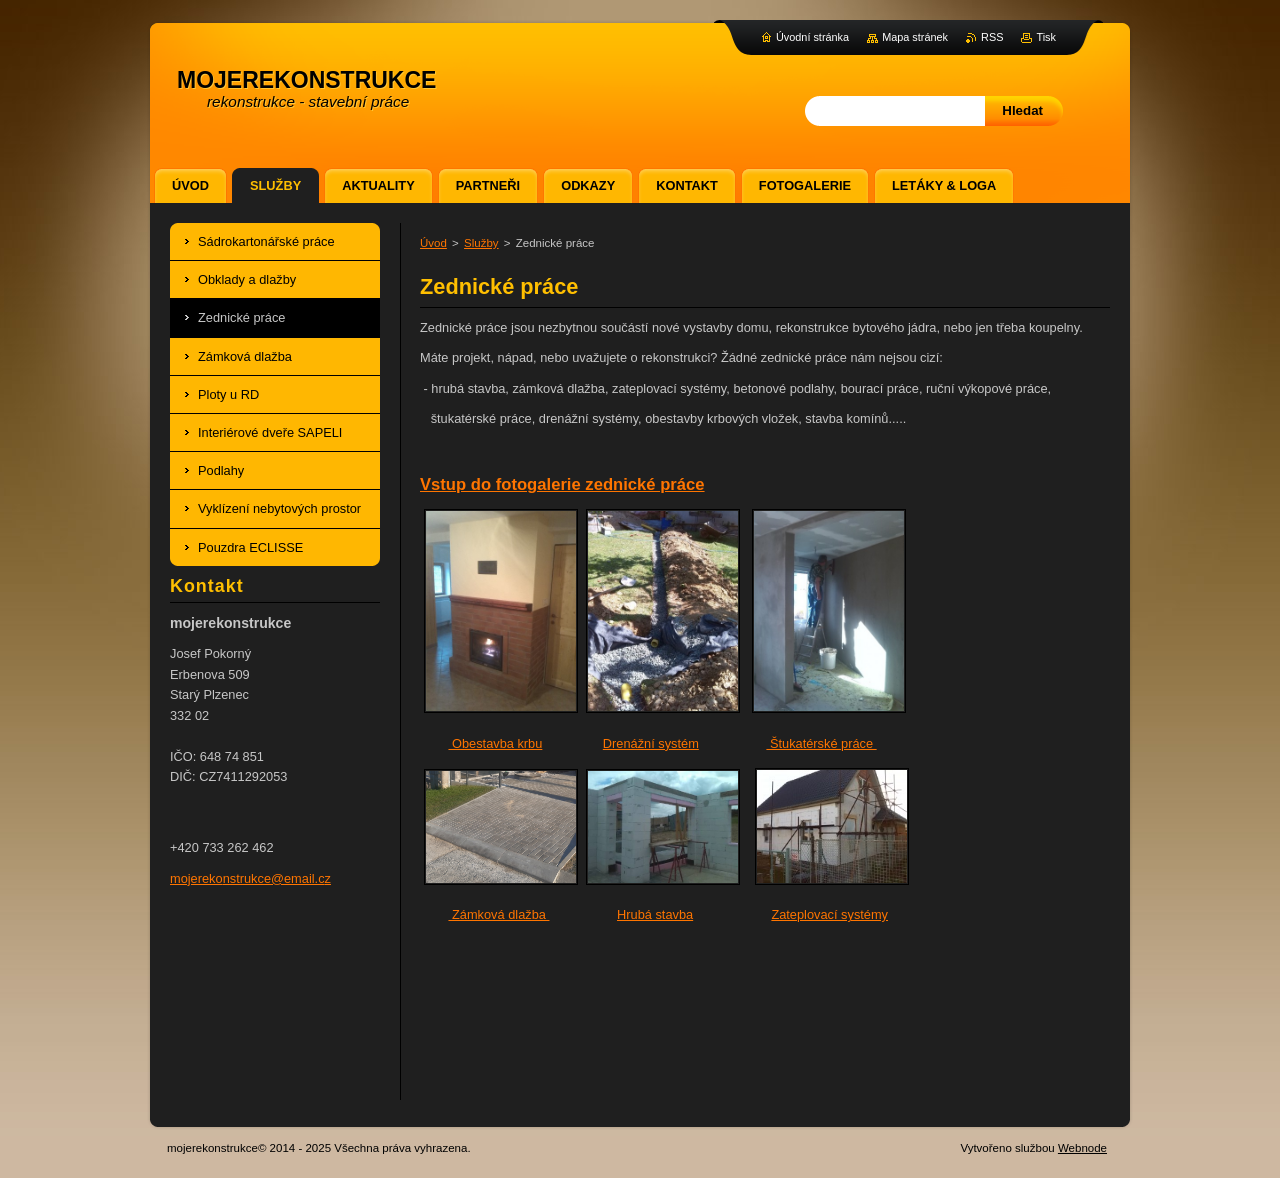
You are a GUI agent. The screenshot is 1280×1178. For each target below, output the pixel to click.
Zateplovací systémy (829, 914)
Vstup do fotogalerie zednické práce (562, 484)
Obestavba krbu (495, 743)
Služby (481, 243)
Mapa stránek (915, 37)
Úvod (433, 243)
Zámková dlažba (498, 914)
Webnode (1082, 1148)
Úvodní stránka (812, 37)
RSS (992, 37)
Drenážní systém (651, 743)
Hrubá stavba (655, 914)
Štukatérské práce (821, 743)
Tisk (1046, 37)
